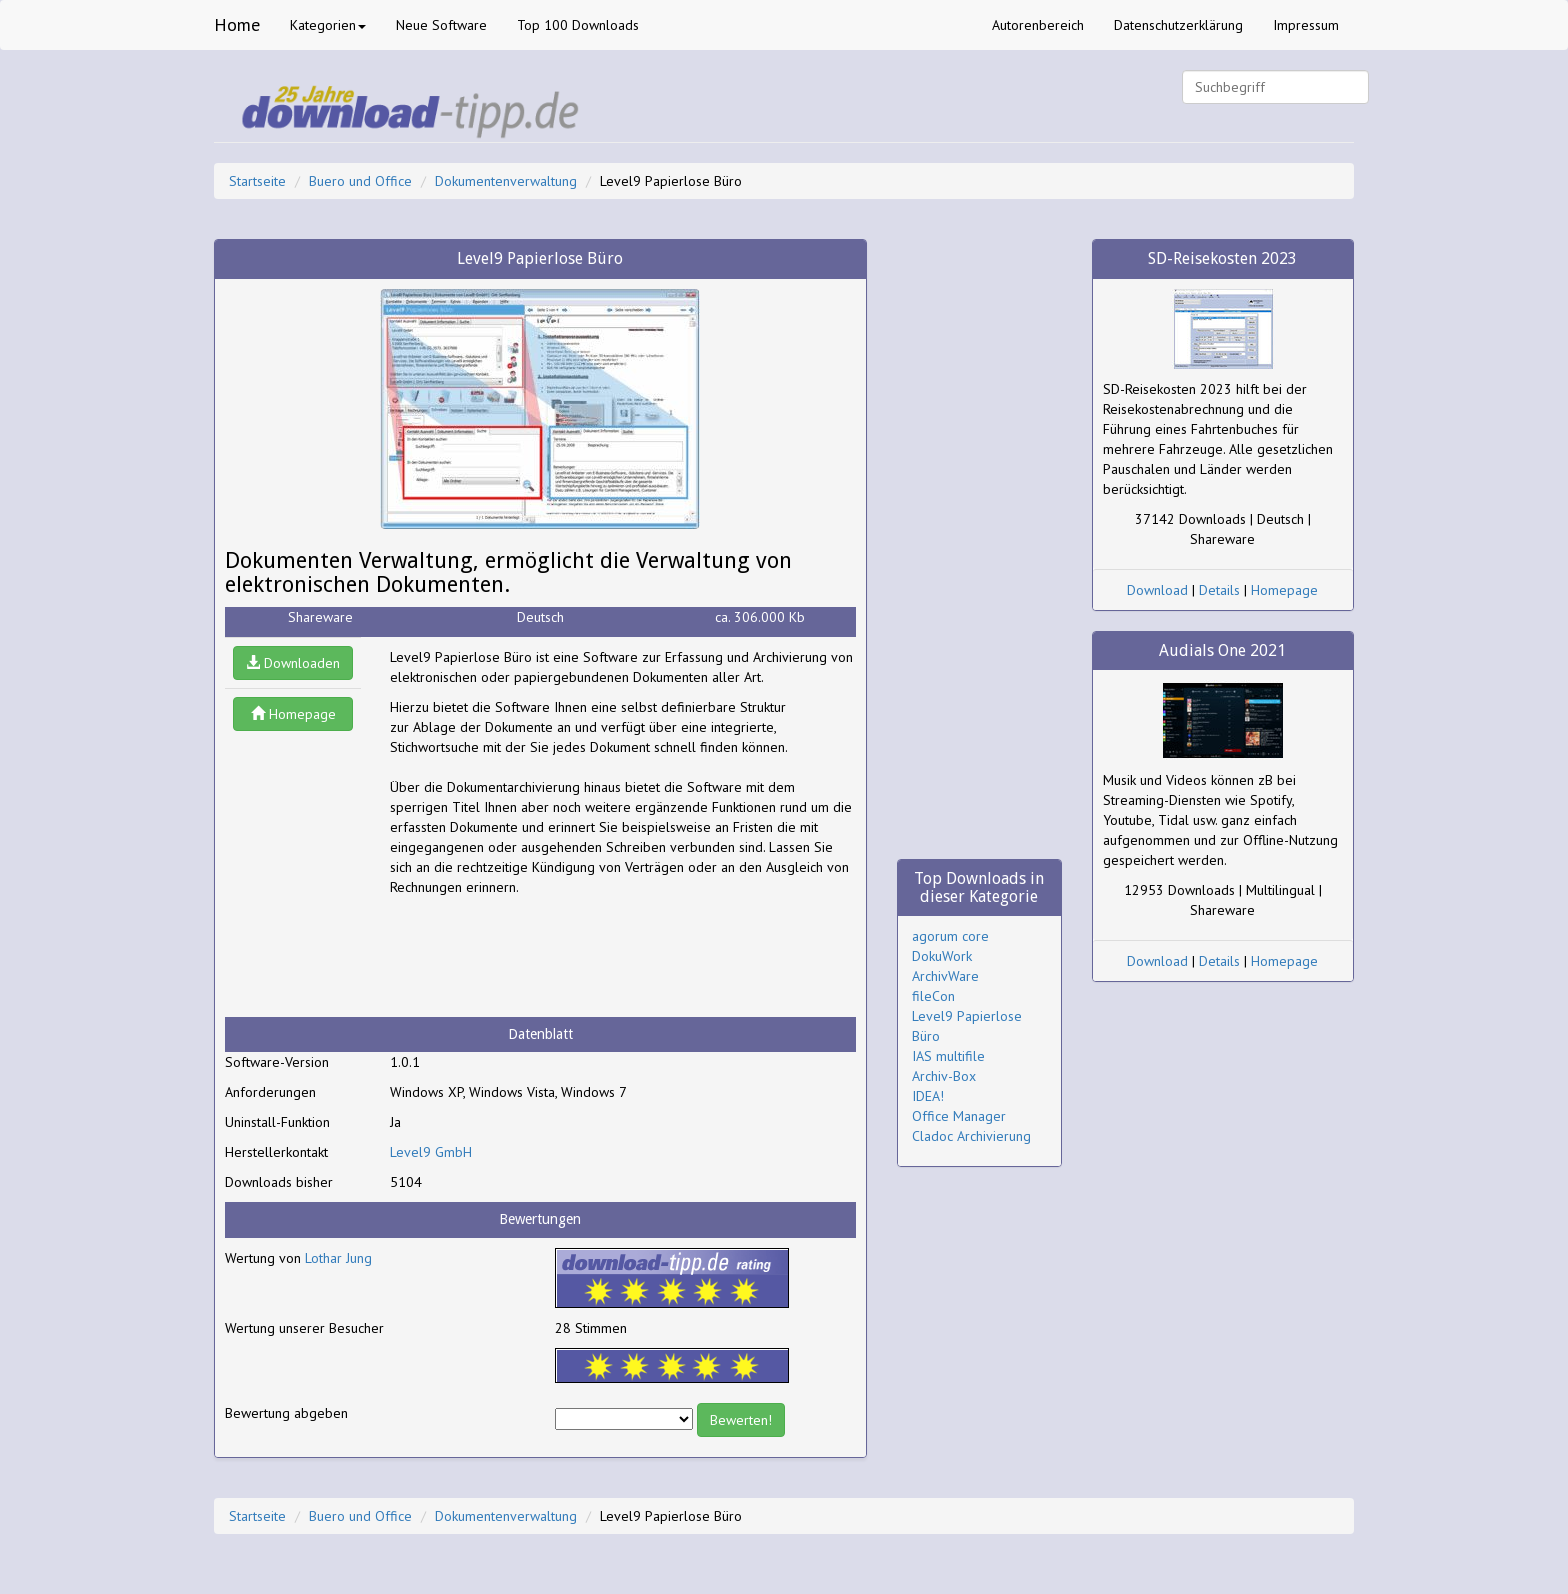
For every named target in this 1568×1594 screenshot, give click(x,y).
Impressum (1306, 25)
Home (237, 24)
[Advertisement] (550, 957)
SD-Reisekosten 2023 (1222, 258)
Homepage (293, 714)
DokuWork (942, 956)
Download (1157, 590)
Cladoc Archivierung (971, 1136)
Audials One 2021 (1222, 650)
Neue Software (441, 25)
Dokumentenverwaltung (506, 181)
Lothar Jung (338, 1258)
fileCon (933, 996)
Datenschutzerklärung (1178, 25)
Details (1219, 590)
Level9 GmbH (431, 1152)
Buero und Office (360, 181)
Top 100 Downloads (578, 25)
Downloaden (293, 663)
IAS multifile (948, 1056)
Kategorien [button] (328, 25)
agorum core (950, 936)
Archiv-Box (944, 1076)
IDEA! (928, 1096)
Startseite (257, 181)
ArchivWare (945, 976)
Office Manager (959, 1116)
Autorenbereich (1038, 25)
